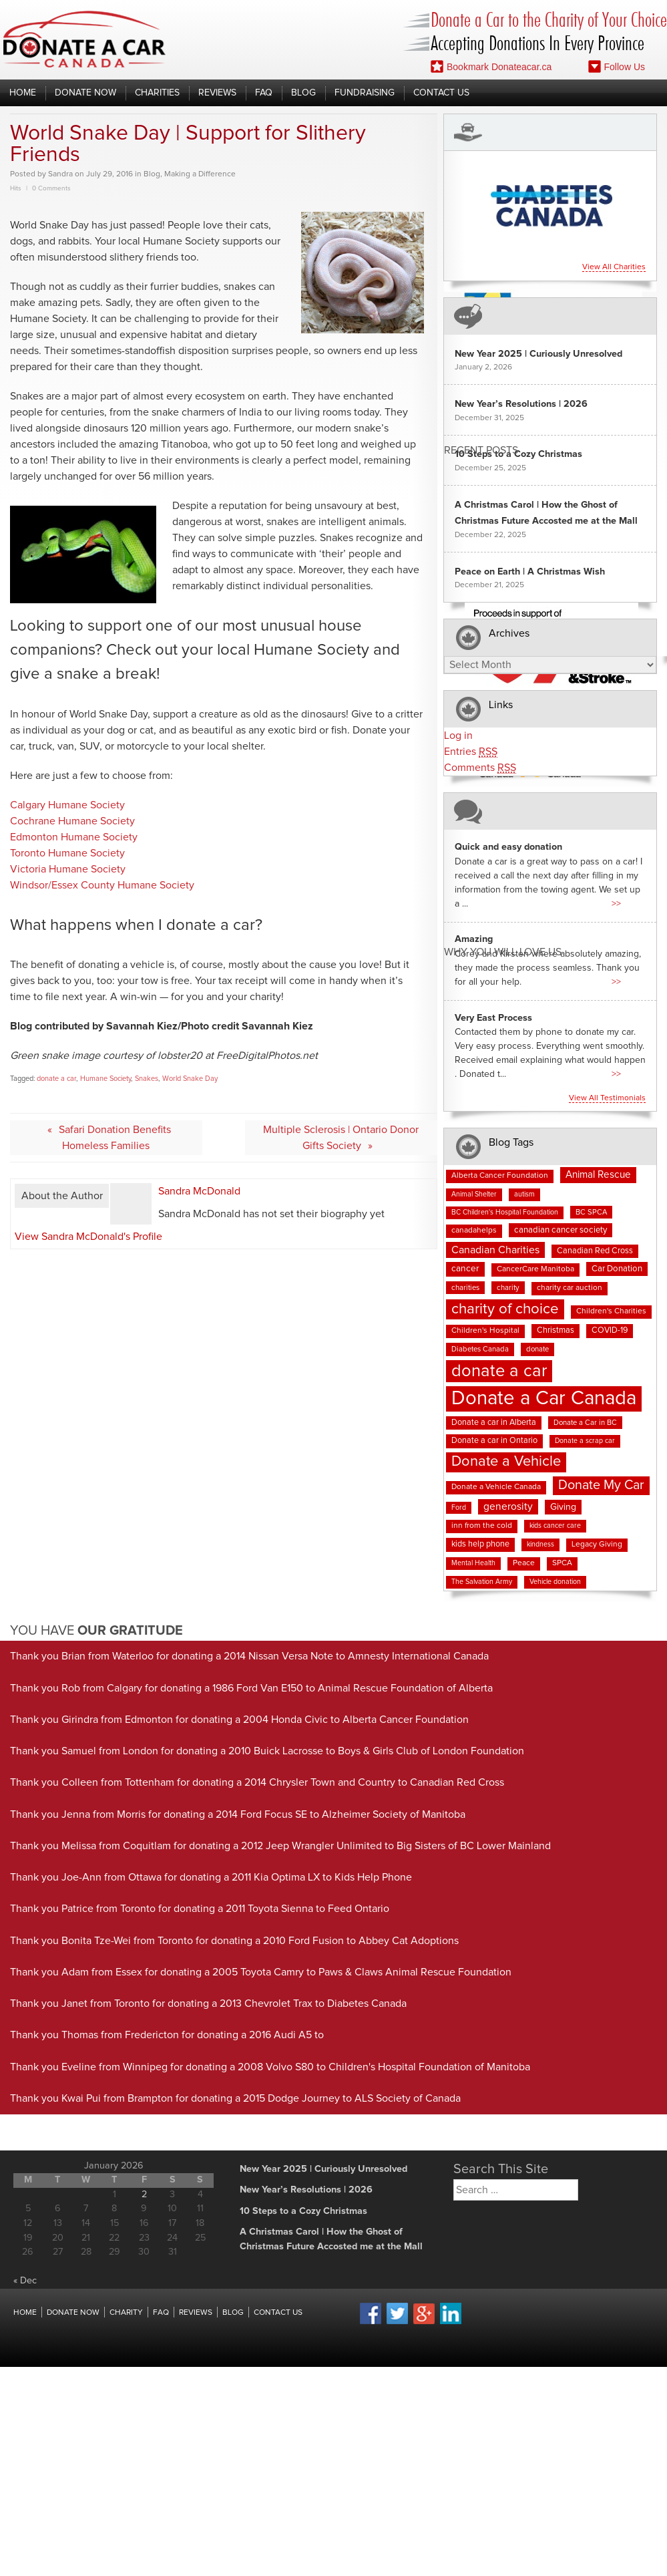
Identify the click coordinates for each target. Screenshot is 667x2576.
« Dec (25, 2280)
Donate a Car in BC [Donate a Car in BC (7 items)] (585, 1422)
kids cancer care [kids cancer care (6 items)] (555, 1525)
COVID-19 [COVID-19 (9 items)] (610, 1330)
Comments (480, 768)
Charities (157, 93)
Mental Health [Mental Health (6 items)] (473, 1563)
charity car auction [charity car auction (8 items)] (569, 1288)
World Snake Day (190, 1078)
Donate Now (85, 93)
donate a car (56, 1078)
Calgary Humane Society (67, 805)
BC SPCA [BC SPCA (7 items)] (591, 1212)
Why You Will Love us (503, 952)
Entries (470, 752)
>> (616, 904)
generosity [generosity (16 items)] (508, 1507)
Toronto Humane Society (67, 853)
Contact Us (441, 93)
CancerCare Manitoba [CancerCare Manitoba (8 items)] (535, 1269)
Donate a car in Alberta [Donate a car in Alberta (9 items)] (493, 1422)
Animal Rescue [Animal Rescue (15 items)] (598, 1175)
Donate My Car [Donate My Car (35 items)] (601, 1485)
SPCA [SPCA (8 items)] (562, 1563)
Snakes (146, 1078)
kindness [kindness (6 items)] (540, 1544)
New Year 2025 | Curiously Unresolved (538, 354)
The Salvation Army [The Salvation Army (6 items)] (481, 1582)
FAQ (263, 93)
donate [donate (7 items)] (537, 1349)
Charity (126, 2313)
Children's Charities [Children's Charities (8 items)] (611, 1311)
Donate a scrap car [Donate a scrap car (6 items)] (585, 1441)
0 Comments (51, 188)
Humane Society (105, 1078)
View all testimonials (607, 1098)
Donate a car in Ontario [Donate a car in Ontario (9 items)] (494, 1440)
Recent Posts (481, 450)
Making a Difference (200, 174)
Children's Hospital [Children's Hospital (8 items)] (485, 1331)
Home (22, 93)
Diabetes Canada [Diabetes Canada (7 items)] (480, 1349)
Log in (458, 735)
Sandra (60, 174)
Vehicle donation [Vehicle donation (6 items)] (555, 1582)
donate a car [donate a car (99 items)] (499, 1371)
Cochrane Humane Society (72, 821)
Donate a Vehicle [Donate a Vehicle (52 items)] (506, 1461)
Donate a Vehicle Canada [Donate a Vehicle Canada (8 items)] (496, 1487)
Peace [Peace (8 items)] (524, 1563)
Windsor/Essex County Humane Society (102, 885)
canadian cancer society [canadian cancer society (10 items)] (560, 1230)
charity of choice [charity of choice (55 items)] (505, 1309)
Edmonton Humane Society (74, 837)
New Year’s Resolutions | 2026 (521, 404)
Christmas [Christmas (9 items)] (555, 1330)
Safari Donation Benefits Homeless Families (115, 1137)
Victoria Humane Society (68, 869)
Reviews (217, 93)
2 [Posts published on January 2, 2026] (144, 2194)
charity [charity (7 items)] (508, 1287)
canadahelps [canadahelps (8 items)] (474, 1231)
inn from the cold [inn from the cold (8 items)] (481, 1526)
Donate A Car (84, 39)
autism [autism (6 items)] (524, 1194)
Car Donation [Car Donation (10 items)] (617, 1269)
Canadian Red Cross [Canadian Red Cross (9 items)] (595, 1251)
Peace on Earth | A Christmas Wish (530, 572)
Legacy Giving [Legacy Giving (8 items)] (597, 1545)
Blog (303, 93)
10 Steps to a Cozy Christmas (518, 454)
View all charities (614, 267)
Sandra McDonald (199, 1191)
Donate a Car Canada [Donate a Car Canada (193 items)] (543, 1398)
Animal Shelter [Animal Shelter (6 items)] (474, 1194)
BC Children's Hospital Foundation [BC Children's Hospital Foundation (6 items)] (504, 1212)
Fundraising (365, 93)
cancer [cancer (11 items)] (465, 1268)
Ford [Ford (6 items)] (458, 1507)
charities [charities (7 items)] (465, 1287)
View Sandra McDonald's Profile (88, 1236)
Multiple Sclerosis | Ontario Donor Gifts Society (341, 1137)
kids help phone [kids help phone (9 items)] (480, 1544)
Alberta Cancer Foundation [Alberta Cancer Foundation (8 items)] (499, 1176)
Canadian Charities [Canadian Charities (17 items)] (495, 1250)
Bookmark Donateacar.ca (491, 66)
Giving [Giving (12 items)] (563, 1507)
